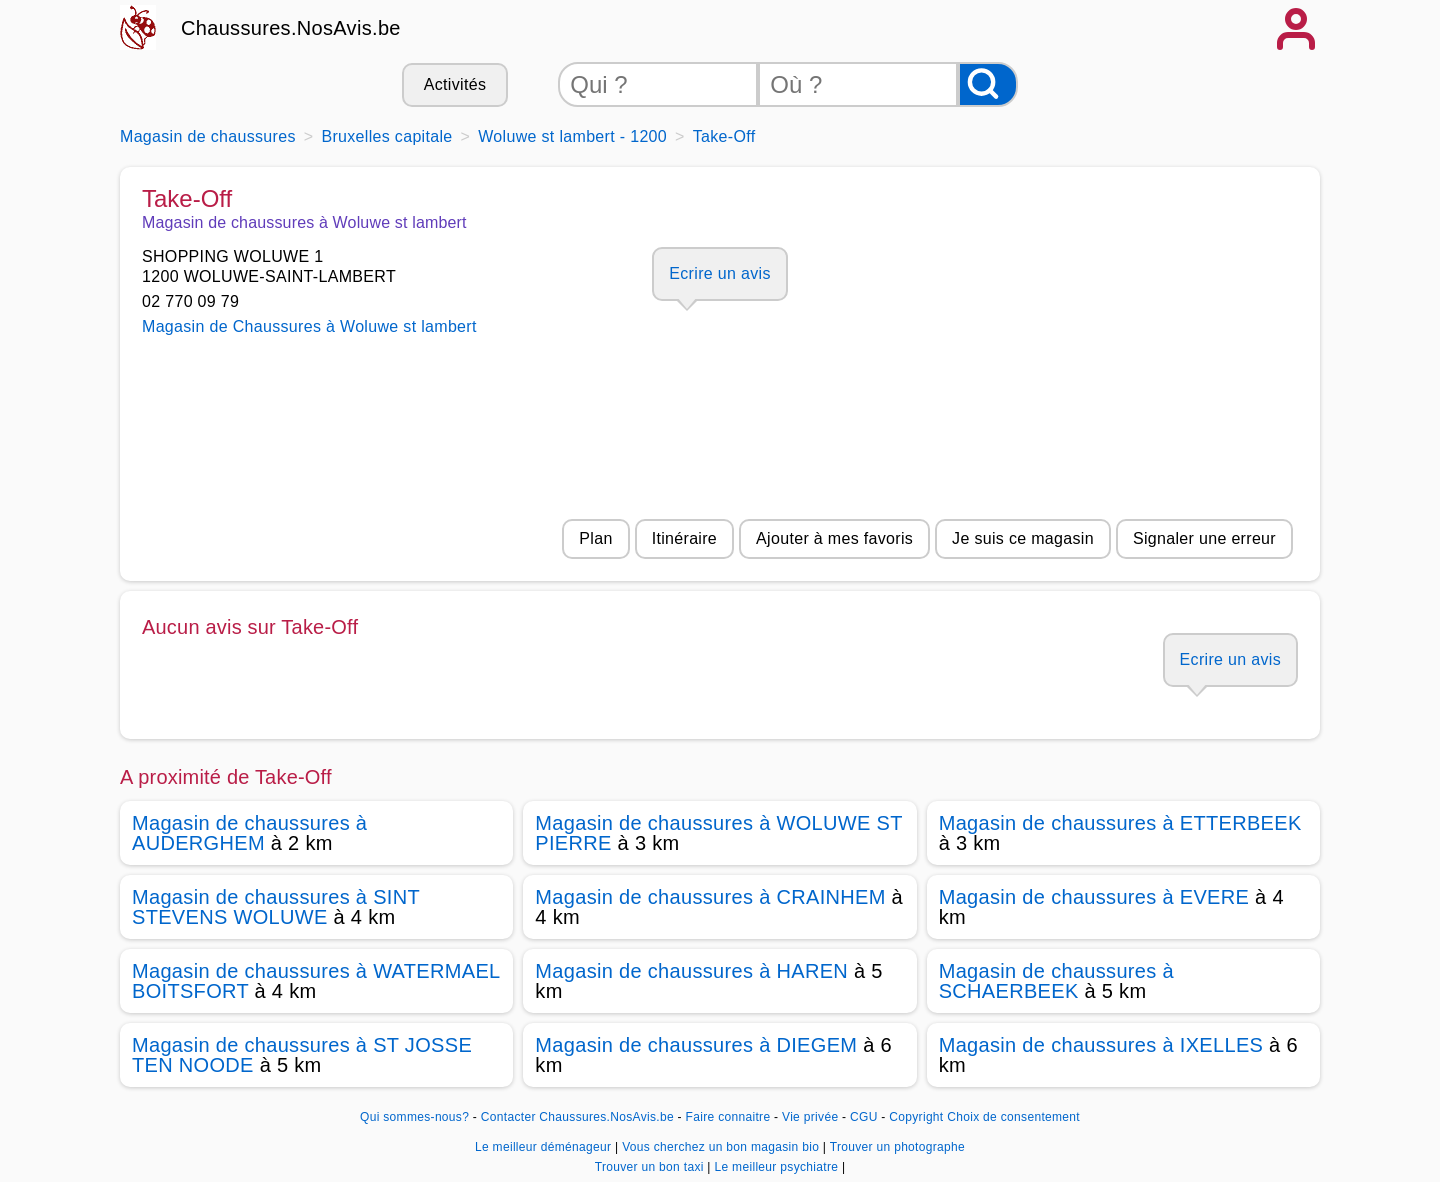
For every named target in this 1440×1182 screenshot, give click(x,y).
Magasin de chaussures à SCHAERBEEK (1056, 981)
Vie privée (810, 1117)
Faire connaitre (728, 1117)
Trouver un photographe (897, 1147)
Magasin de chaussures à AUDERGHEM (249, 833)
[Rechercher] (988, 84)
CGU (864, 1117)
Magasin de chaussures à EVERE (1094, 897)
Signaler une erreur (1204, 538)
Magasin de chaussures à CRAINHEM (710, 897)
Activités (455, 84)
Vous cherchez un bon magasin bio (722, 1147)
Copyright (916, 1117)
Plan (595, 538)
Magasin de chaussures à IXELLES (1101, 1045)
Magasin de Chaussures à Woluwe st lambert (309, 326)
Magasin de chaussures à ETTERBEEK (1120, 823)
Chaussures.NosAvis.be (291, 28)
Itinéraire (684, 538)
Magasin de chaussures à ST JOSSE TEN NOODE (302, 1055)
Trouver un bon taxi (651, 1167)
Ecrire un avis (719, 273)
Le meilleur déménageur (545, 1147)
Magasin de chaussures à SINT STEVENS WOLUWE (276, 907)
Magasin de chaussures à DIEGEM (696, 1045)
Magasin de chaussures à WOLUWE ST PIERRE (718, 833)
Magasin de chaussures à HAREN (691, 971)
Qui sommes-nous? (414, 1117)
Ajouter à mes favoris (834, 538)
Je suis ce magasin (1023, 538)
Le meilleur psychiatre (777, 1167)
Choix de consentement (1013, 1117)
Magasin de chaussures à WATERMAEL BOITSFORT (316, 981)
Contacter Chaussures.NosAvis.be (577, 1117)
